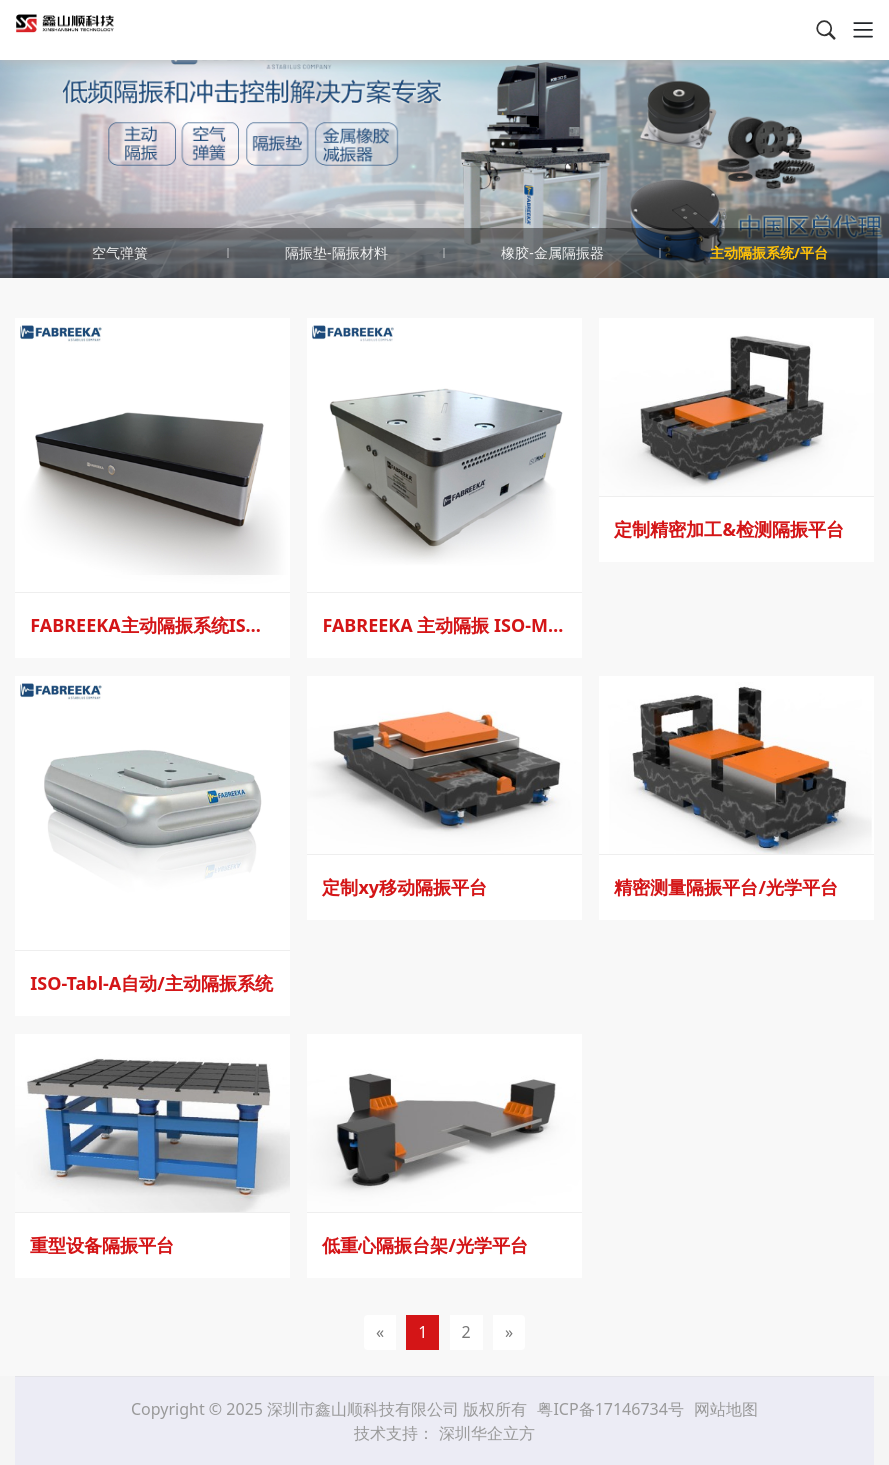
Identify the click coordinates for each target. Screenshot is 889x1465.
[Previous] (380, 1332)
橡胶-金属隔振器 (552, 252)
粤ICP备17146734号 (612, 1409)
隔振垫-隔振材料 (336, 252)
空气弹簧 (120, 252)
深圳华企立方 (487, 1433)
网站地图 (726, 1409)
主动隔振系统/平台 (769, 252)
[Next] (509, 1332)
